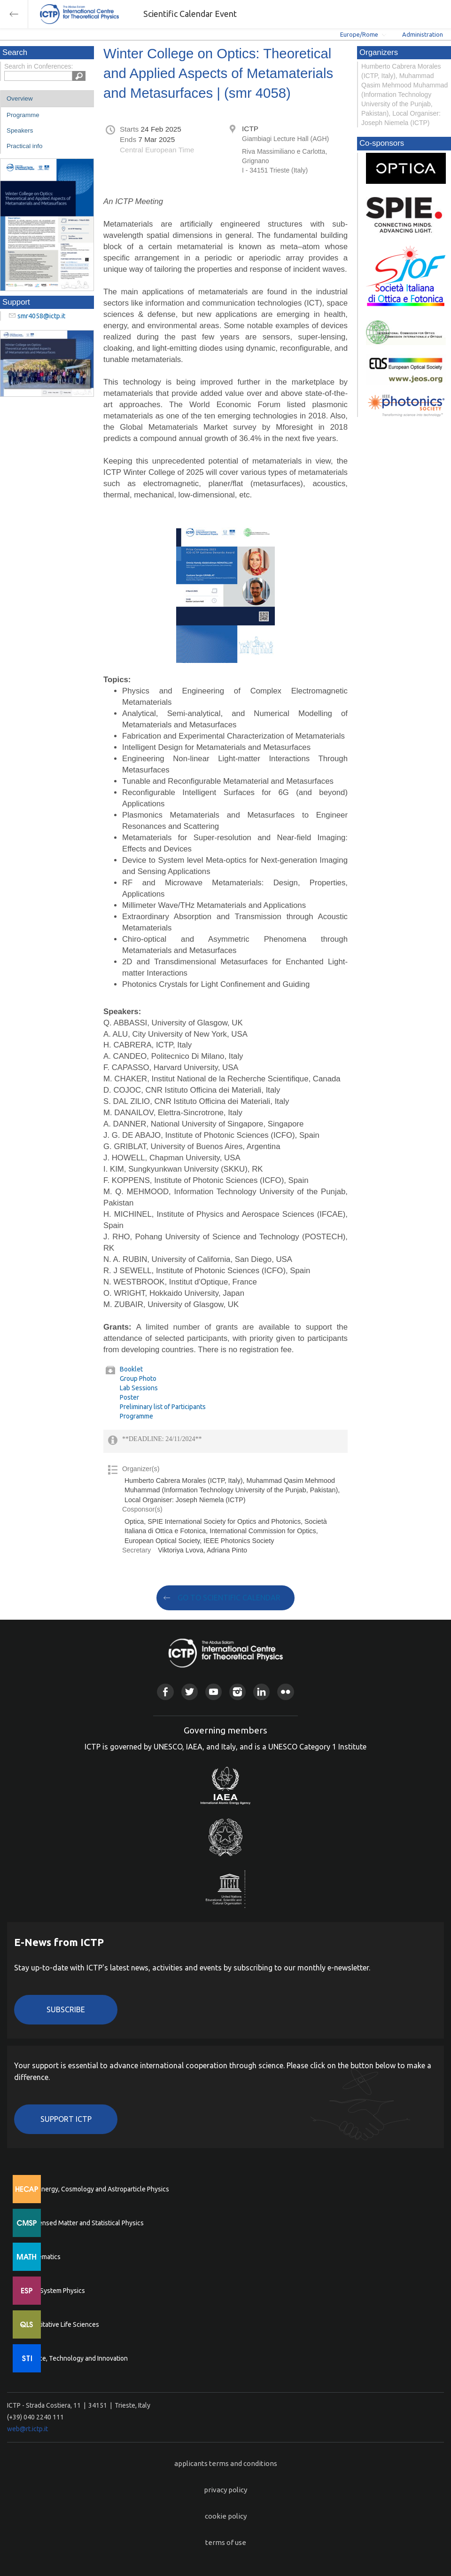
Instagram (237, 1692)
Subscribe (66, 2009)
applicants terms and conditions (225, 2463)
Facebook (165, 1692)
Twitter (189, 1692)
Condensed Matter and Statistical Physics (83, 2223)
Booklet (131, 1369)
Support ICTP (66, 2119)
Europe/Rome (359, 34)
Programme (23, 114)
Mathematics (42, 2257)
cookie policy (226, 2516)
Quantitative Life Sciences (61, 2324)
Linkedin (261, 1692)
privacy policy (225, 2490)
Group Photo (138, 1378)
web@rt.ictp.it (27, 2429)
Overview (20, 98)
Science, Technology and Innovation (75, 2358)
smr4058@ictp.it (41, 316)
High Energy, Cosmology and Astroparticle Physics (96, 2189)
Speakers (20, 130)
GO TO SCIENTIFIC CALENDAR (229, 1597)
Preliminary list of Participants (163, 1406)
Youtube (213, 1692)
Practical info (24, 146)
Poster (129, 1397)
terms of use (225, 2542)
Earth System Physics (54, 2290)
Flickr (285, 1692)
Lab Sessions (139, 1388)
